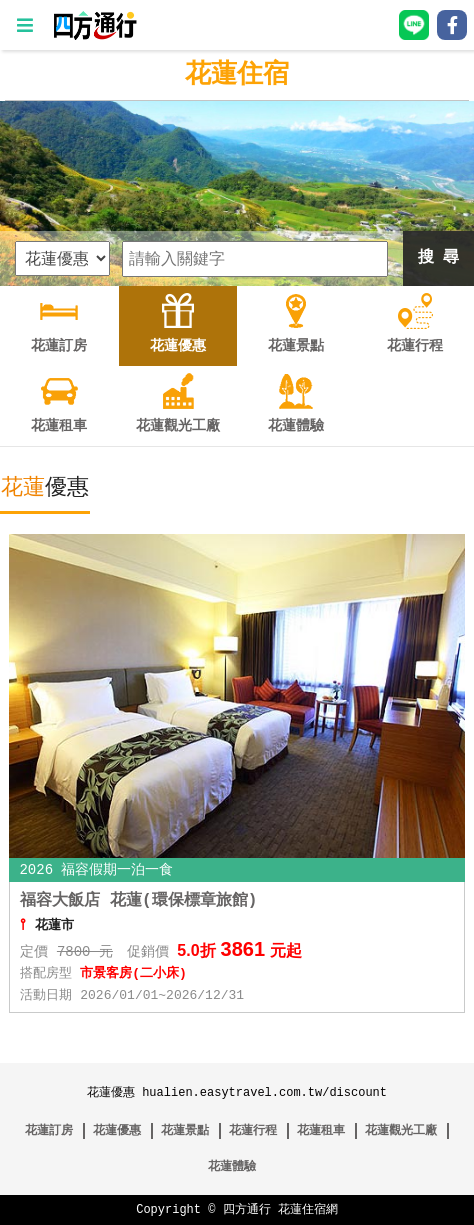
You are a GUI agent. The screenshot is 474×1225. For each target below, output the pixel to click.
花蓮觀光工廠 (401, 1130)
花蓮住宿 (237, 75)
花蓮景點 (185, 1130)
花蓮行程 (253, 1130)
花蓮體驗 (232, 1166)
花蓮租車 (321, 1130)
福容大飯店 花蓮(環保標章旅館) (138, 901)
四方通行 (247, 1209)
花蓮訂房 (49, 1130)
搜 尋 (439, 258)
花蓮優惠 (117, 1130)
